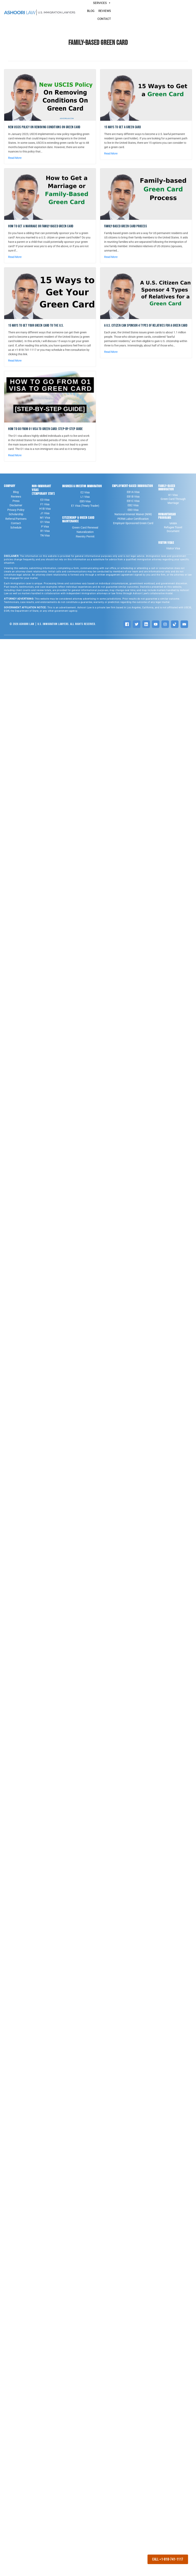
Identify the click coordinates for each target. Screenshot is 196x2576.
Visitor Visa (173, 548)
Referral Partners (15, 518)
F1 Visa (44, 504)
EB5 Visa (85, 501)
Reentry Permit (85, 536)
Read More (14, 157)
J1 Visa (44, 513)
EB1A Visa (133, 492)
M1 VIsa (45, 517)
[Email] (184, 624)
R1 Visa (45, 530)
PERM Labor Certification (133, 518)
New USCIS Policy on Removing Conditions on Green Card (44, 127)
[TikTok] (175, 624)
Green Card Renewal (85, 527)
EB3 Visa (133, 509)
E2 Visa (85, 492)
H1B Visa (45, 508)
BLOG (90, 11)
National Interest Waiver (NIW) (133, 514)
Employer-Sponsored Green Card (133, 523)
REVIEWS (104, 11)
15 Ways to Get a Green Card (122, 127)
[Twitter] (136, 624)
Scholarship (16, 514)
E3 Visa (44, 499)
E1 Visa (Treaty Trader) (85, 505)
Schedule (15, 527)
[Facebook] (127, 624)
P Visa (45, 526)
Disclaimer (16, 505)
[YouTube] (155, 624)
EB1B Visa (133, 496)
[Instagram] (165, 624)
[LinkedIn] (146, 624)
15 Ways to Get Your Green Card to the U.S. (36, 325)
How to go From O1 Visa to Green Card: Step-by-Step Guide (45, 429)
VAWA (173, 523)
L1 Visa (85, 496)
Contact (16, 523)
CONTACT (104, 19)
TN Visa (45, 535)
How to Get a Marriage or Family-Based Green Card (40, 226)
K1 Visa (173, 495)
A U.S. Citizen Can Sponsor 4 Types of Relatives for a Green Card (145, 325)
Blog (16, 492)
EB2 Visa (133, 505)
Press (16, 500)
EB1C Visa (133, 500)
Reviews (16, 496)
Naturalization (85, 531)
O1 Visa (45, 522)
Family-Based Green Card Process (125, 226)
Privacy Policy (15, 509)
